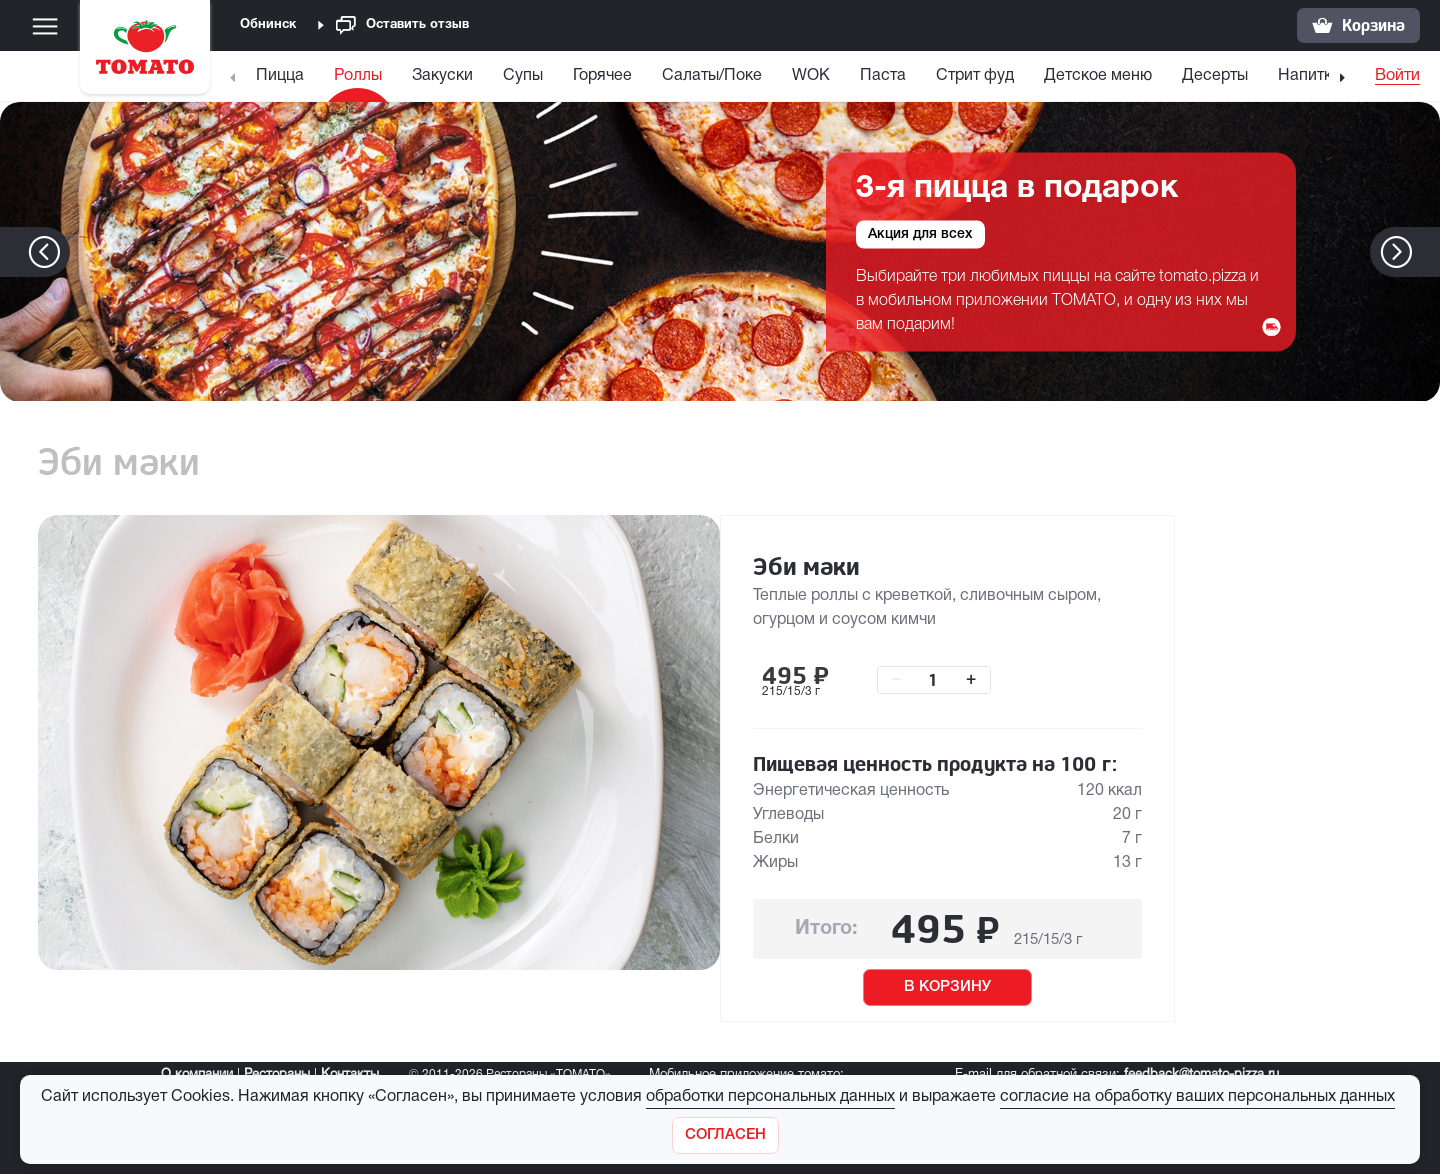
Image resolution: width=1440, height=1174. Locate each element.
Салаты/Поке (712, 76)
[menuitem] (282, 80)
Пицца (280, 76)
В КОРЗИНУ (947, 987)
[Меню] (45, 26)
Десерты (1215, 76)
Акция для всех (920, 233)
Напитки (1309, 76)
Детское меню (1098, 76)
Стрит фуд (975, 76)
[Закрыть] (725, 1135)
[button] (1426, 252)
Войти (1397, 76)
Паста (883, 76)
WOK (811, 76)
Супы (523, 76)
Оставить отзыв (402, 25)
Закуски (442, 76)
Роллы (358, 76)
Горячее (602, 76)
